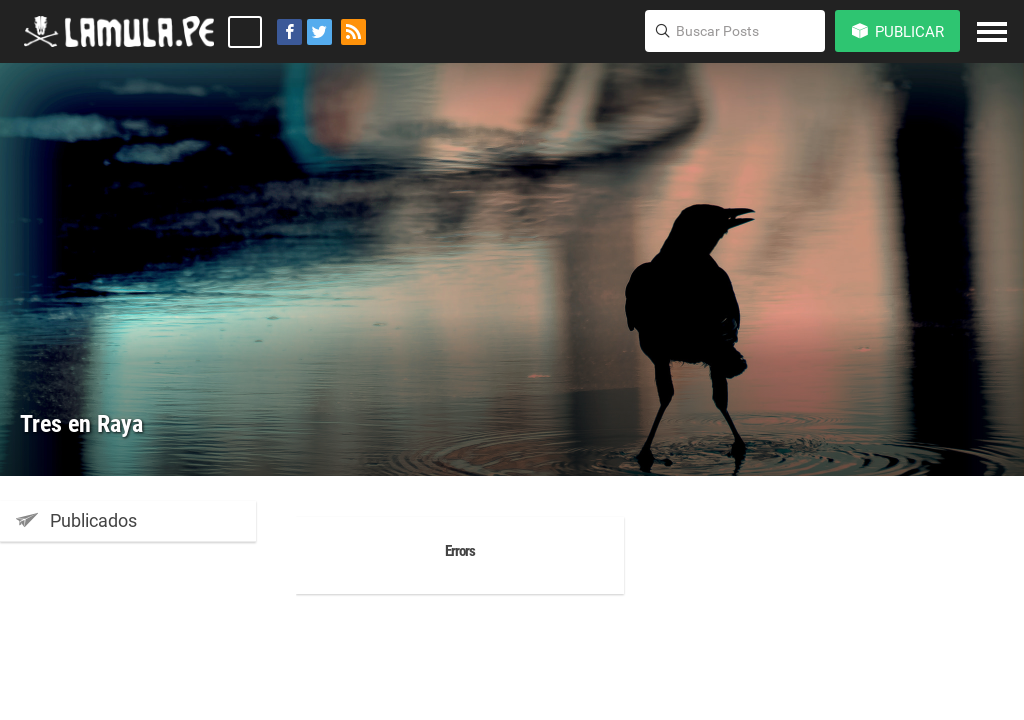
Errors (460, 551)
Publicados (76, 520)
